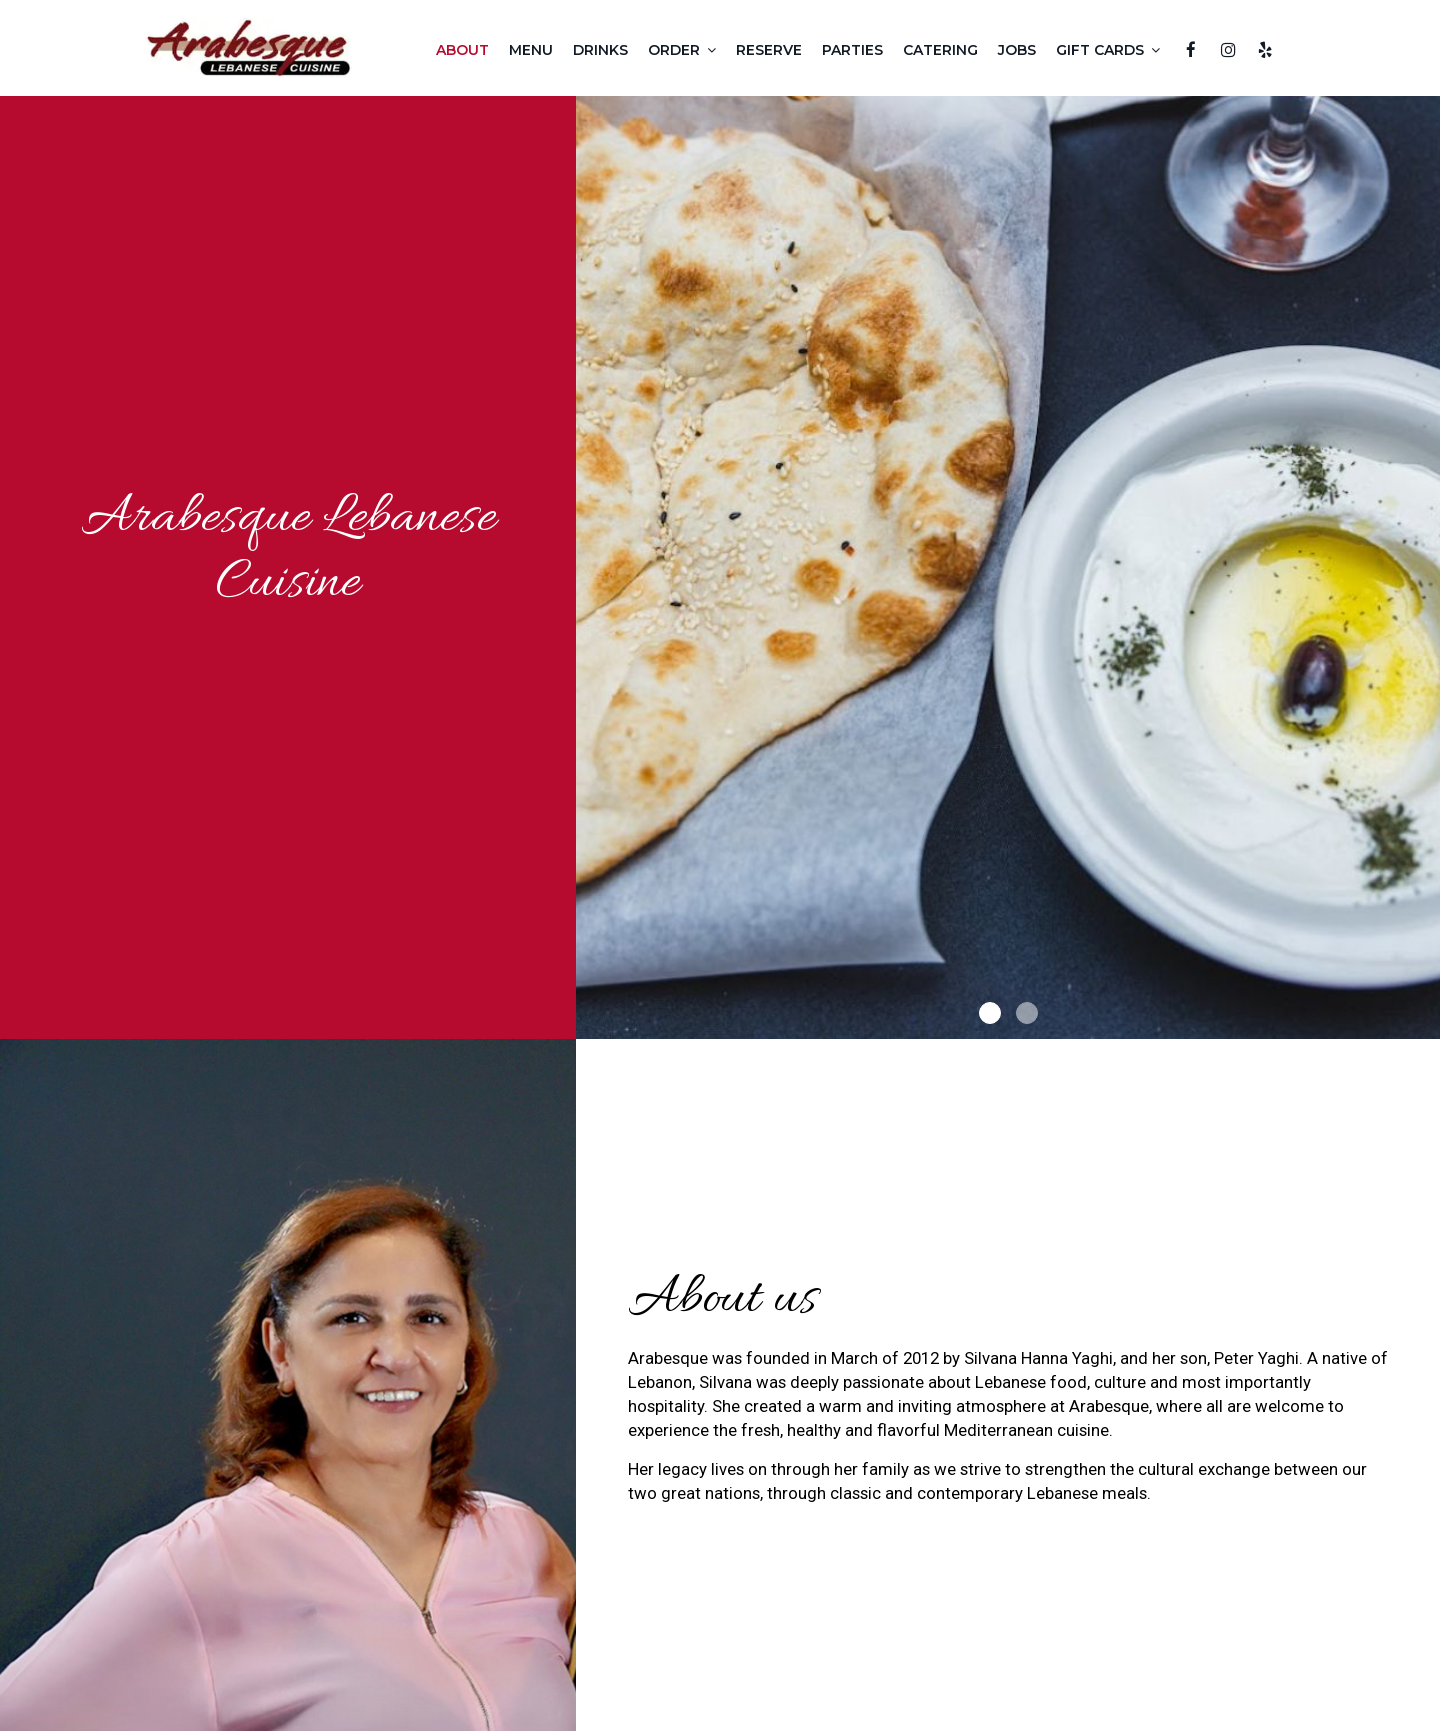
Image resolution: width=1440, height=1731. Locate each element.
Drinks (600, 50)
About (462, 50)
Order (682, 50)
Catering (940, 50)
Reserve (769, 50)
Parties (852, 50)
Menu (531, 50)
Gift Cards (1108, 50)
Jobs (1017, 50)
